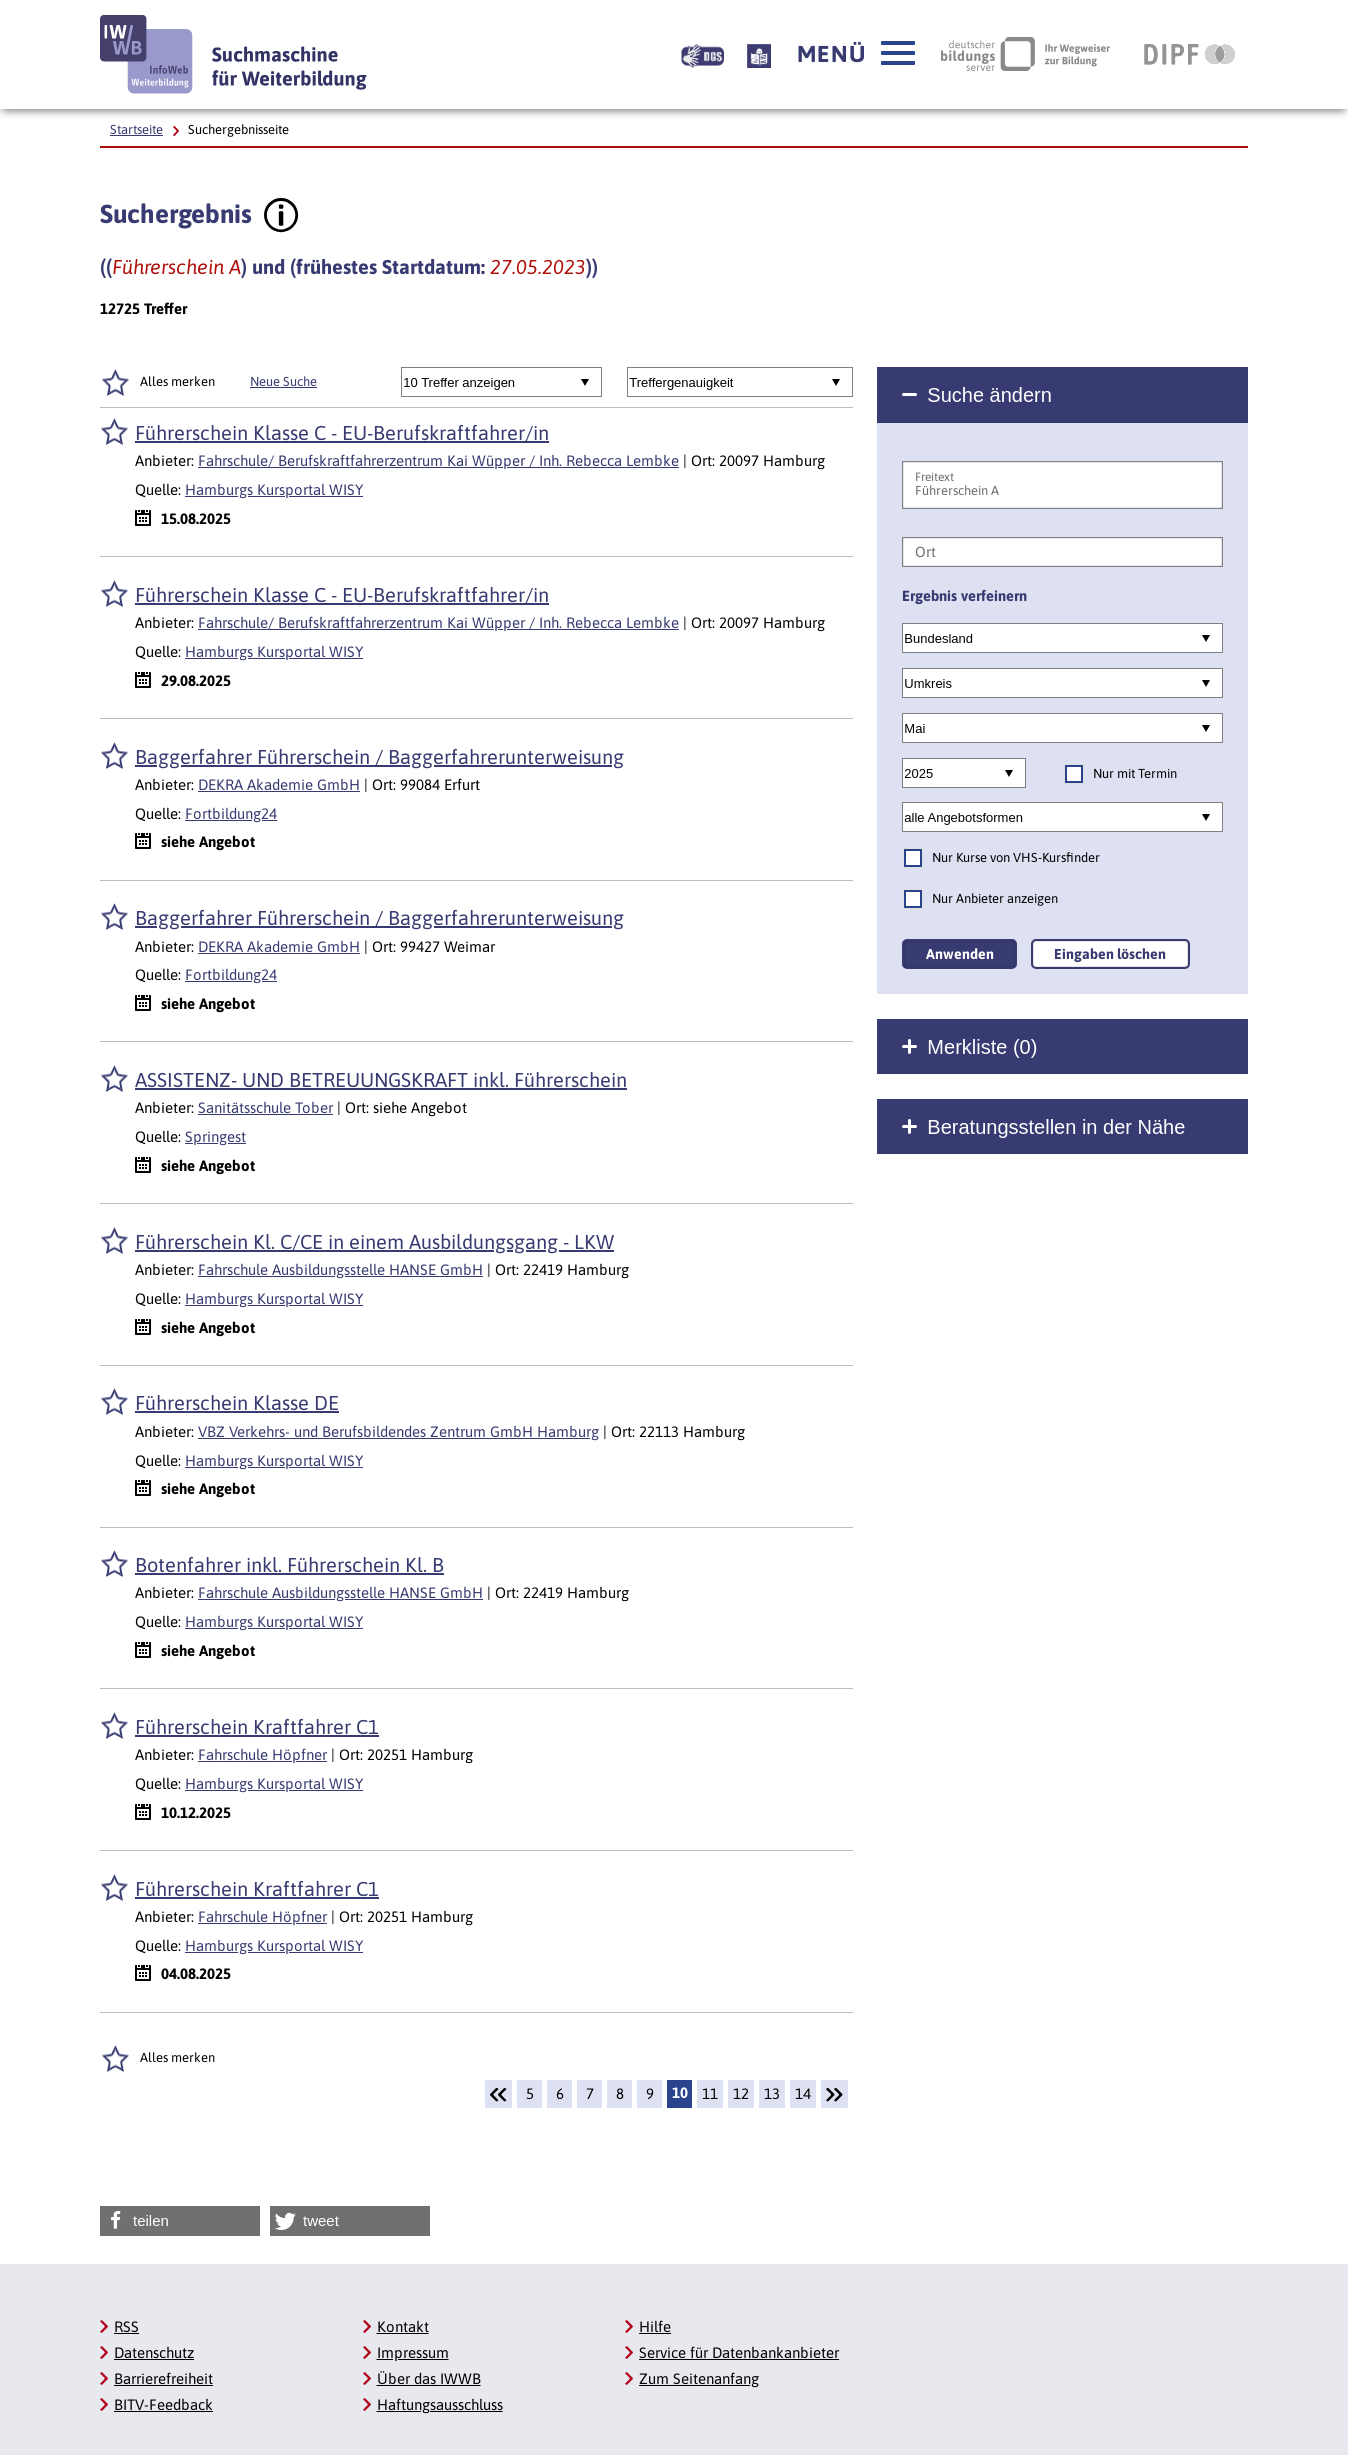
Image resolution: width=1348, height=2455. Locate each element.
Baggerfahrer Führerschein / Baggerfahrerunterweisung (379, 756)
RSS (126, 2326)
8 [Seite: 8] (620, 2093)
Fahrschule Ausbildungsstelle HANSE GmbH (340, 1269)
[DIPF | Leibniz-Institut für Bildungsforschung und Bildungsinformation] (1189, 54)
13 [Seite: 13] (772, 2093)
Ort (925, 551)
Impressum (413, 2352)
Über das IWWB (429, 2378)
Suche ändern (989, 395)
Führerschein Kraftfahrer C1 (257, 1726)
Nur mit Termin (1135, 773)
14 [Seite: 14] (803, 2093)
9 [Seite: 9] (650, 2093)
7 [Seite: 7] (590, 2093)
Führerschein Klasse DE (237, 1402)
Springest (215, 1136)
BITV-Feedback (163, 2404)
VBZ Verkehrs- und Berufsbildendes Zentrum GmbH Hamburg (398, 1431)
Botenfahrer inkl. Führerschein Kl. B (289, 1564)
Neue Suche (283, 381)
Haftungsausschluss (440, 2404)
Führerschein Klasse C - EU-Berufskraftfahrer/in (342, 432)
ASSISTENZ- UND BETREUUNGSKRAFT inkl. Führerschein (381, 1079)
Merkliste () (982, 1047)
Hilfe (655, 2326)
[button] (856, 54)
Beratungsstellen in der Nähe (1056, 1127)
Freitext (934, 477)
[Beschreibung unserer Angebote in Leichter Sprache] (759, 54)
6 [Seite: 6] (560, 2093)
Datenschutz (154, 2352)
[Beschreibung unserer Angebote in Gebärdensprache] (702, 54)
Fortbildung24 (231, 813)
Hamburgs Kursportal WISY (274, 489)
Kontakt (403, 2326)
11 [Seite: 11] (710, 2093)
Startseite (136, 129)
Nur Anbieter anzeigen (995, 898)
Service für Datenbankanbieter (739, 2352)
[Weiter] (834, 2094)
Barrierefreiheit (163, 2378)
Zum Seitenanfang (699, 2378)
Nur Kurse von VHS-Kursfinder (1016, 857)
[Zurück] (498, 2094)
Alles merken (177, 381)
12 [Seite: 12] (741, 2093)
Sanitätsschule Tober (265, 1107)
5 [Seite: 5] (530, 2093)
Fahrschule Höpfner (262, 1754)
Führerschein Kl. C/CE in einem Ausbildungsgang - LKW (374, 1241)
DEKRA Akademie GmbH (279, 784)
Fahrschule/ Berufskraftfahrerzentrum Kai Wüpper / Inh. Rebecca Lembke (438, 460)
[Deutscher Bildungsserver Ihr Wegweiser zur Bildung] (1025, 54)
